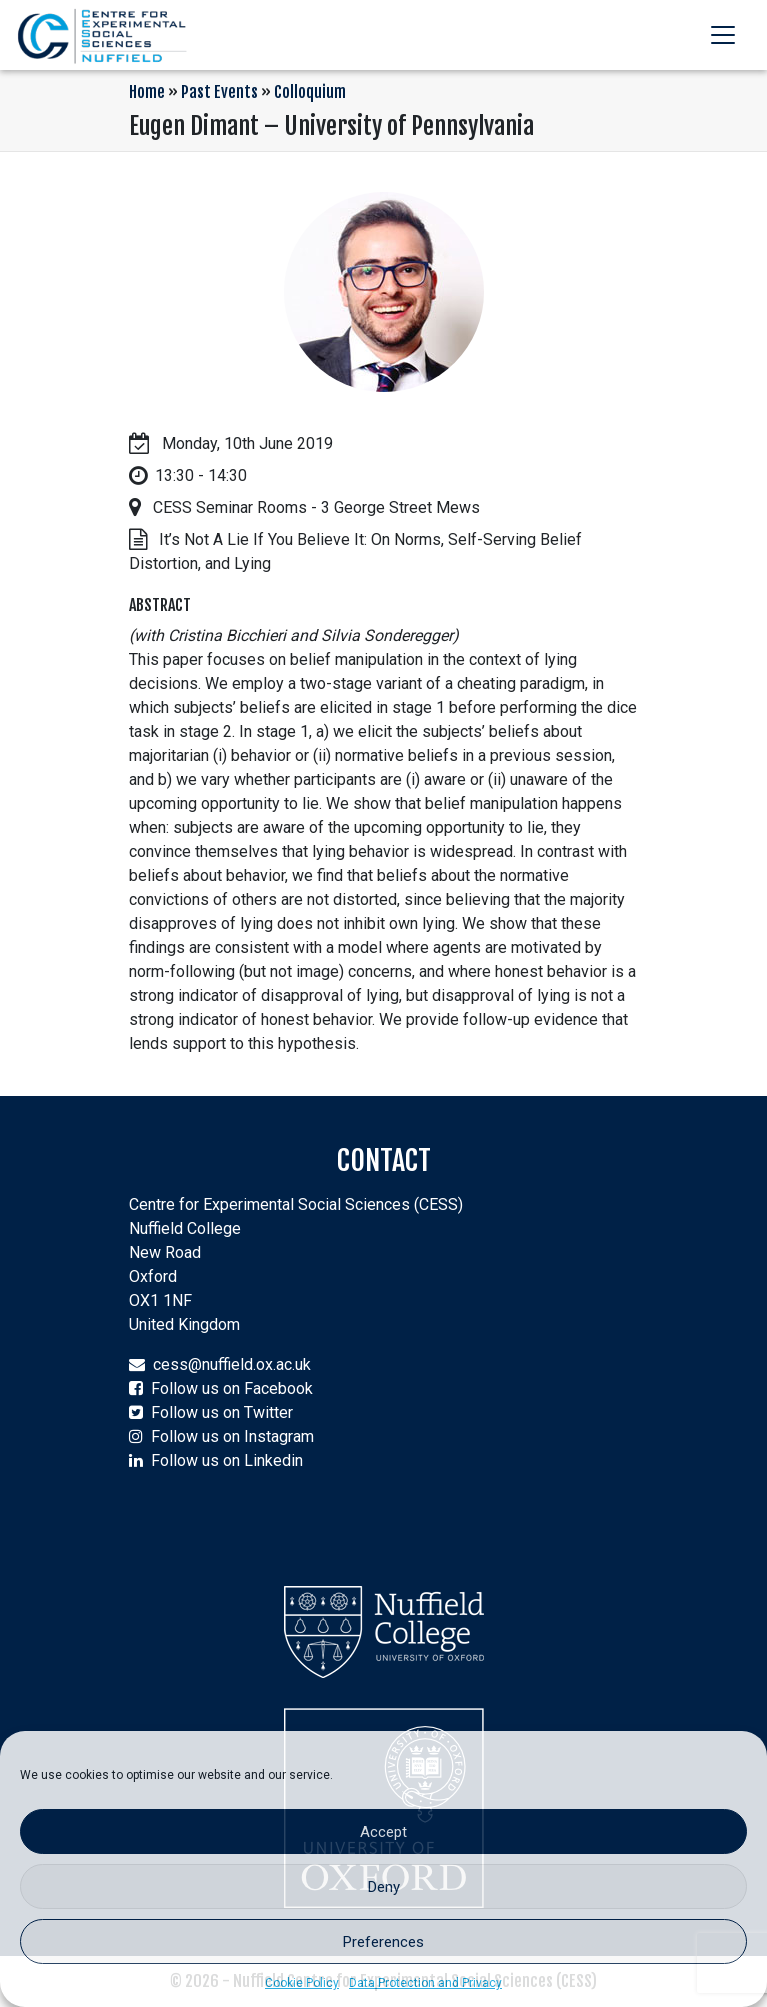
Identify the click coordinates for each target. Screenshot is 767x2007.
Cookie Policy (302, 1983)
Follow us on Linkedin (227, 1460)
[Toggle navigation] (723, 35)
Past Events (219, 92)
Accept (383, 1832)
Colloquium (310, 92)
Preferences (383, 1942)
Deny (384, 1887)
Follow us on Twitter (222, 1412)
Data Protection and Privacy (425, 1983)
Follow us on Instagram (232, 1436)
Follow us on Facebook (232, 1388)
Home (147, 92)
